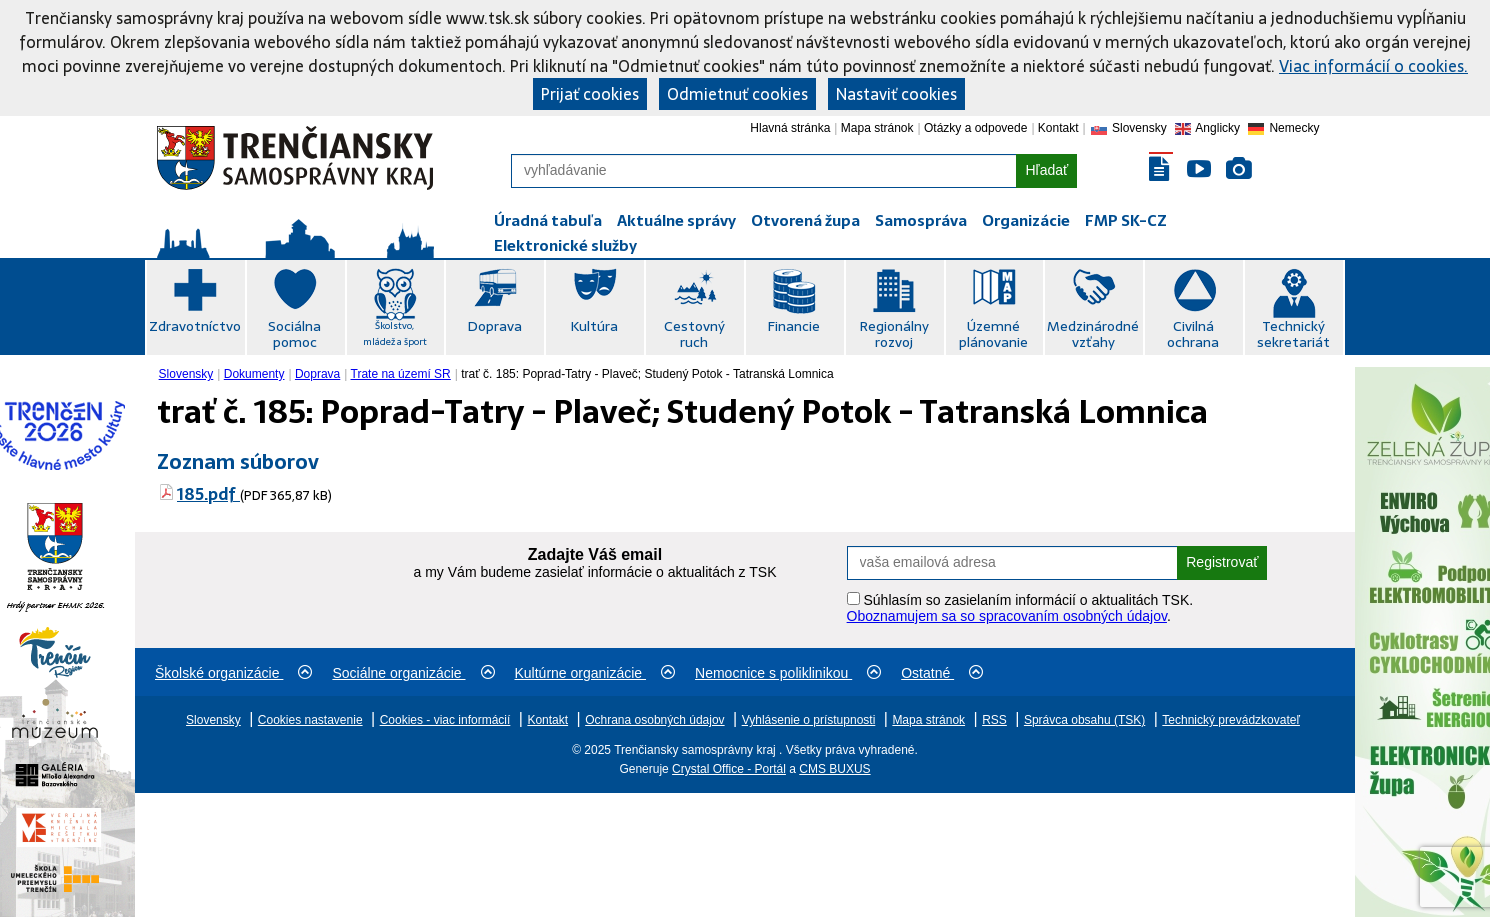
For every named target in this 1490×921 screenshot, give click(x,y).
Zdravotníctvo (195, 326)
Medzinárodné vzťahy (1093, 334)
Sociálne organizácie (413, 673)
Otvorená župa (805, 220)
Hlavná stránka (790, 128)
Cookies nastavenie (310, 720)
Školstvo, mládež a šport (395, 333)
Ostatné (942, 673)
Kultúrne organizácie (595, 673)
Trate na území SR (401, 374)
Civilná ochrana (1193, 334)
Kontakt (1058, 128)
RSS (994, 720)
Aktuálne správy (676, 220)
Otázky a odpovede (975, 128)
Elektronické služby (565, 245)
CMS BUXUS (834, 769)
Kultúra (594, 326)
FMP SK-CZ (1126, 220)
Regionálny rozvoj (894, 334)
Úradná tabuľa (548, 220)
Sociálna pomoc (294, 334)
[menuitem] (188, 374)
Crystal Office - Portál (729, 769)
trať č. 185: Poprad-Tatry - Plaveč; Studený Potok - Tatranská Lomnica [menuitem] (647, 374)
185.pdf (208, 494)
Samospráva (921, 220)
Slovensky (186, 374)
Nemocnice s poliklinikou (788, 673)
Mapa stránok (877, 128)
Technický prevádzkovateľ (1231, 720)
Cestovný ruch (694, 334)
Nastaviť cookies (896, 94)
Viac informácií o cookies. (1373, 66)
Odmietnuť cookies (737, 94)
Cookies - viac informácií (445, 720)
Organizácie (1026, 220)
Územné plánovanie (993, 334)
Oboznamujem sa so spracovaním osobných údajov (1007, 616)
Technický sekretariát (1293, 334)
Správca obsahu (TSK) (1084, 720)
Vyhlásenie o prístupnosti (809, 720)
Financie (793, 326)
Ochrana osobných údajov (654, 720)
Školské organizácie (233, 673)
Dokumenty (254, 374)
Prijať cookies (590, 94)
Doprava (494, 326)
